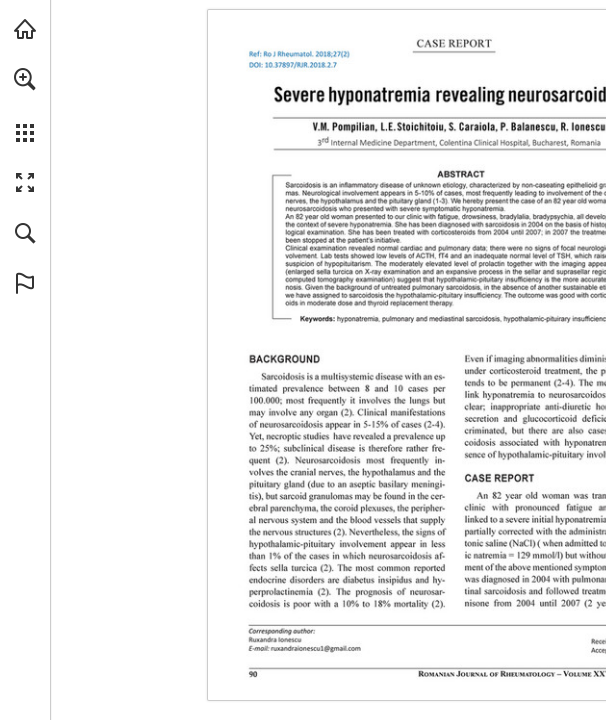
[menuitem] (25, 105)
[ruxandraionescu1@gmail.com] (316, 648)
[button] (25, 79)
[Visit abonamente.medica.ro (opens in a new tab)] (25, 29)
